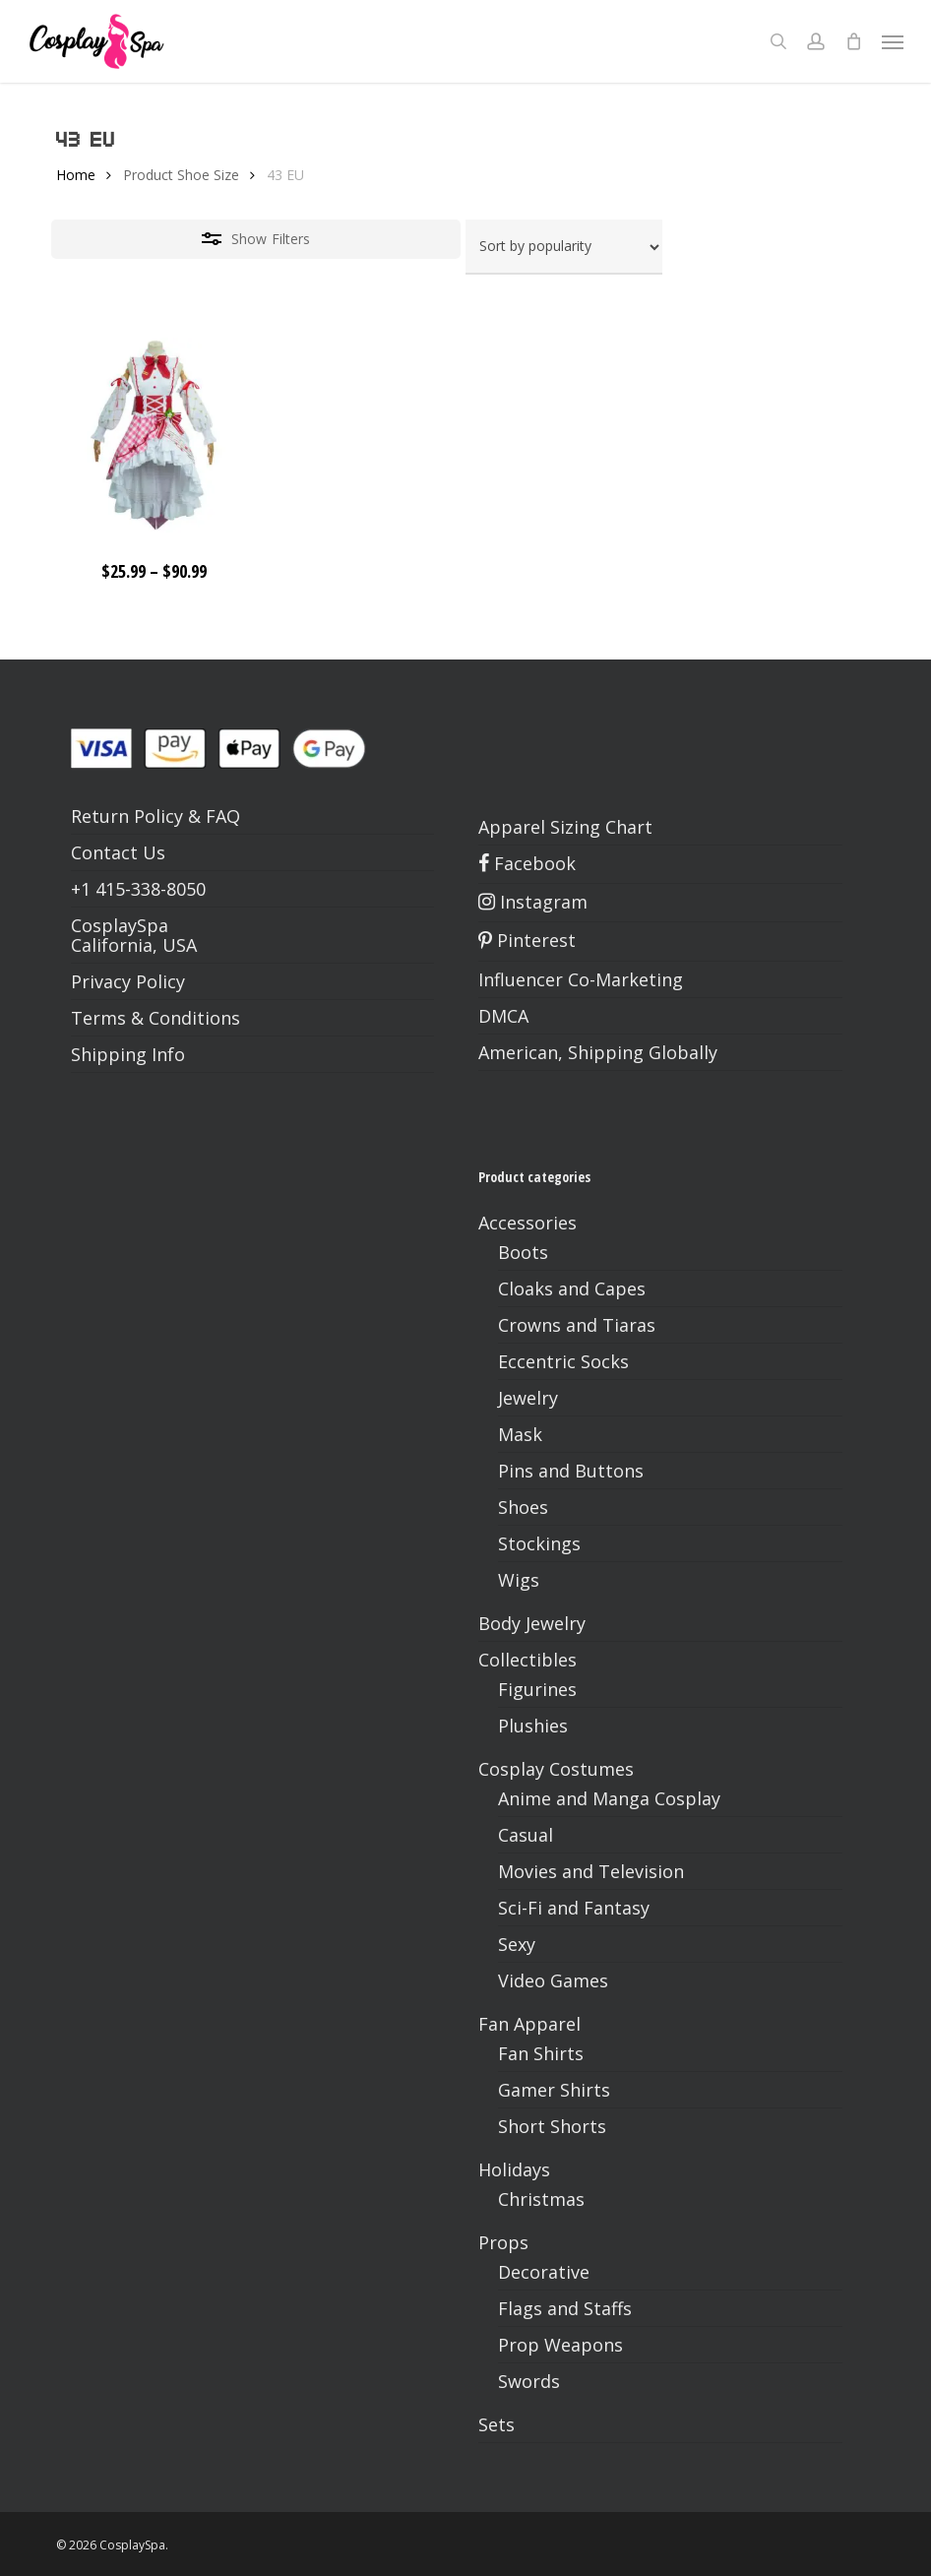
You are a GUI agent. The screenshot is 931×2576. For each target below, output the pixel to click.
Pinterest (527, 940)
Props (503, 2242)
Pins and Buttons (571, 1470)
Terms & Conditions (155, 1018)
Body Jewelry (532, 1623)
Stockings (539, 1543)
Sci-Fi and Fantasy (574, 1907)
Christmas (541, 2199)
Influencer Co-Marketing (580, 979)
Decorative (544, 2272)
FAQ (223, 816)
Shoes (523, 1507)
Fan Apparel (529, 2024)
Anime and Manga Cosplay (609, 1798)
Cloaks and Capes (572, 1288)
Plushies (533, 1725)
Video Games (553, 1980)
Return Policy (127, 816)
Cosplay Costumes (556, 1769)
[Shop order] (564, 247)
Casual (525, 1835)
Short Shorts (552, 2126)
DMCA (503, 1016)
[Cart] (853, 41)
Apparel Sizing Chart (565, 827)
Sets (496, 2424)
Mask (520, 1434)
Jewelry (528, 1398)
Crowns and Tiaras (576, 1325)
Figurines (537, 1689)
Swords (529, 2381)
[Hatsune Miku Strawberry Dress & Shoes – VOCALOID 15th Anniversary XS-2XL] (153, 435)
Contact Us (118, 852)
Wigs (518, 1580)
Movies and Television (591, 1871)
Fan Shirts (541, 2053)
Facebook (527, 863)
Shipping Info (128, 1054)
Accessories (527, 1222)
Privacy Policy (128, 981)
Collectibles (527, 1659)
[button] (892, 41)
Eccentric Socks (563, 1361)
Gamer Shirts (554, 2090)
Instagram (533, 901)
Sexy (516, 1944)
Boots (523, 1252)
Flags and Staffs (565, 2308)
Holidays (514, 2169)
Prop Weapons (560, 2344)
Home (75, 174)
